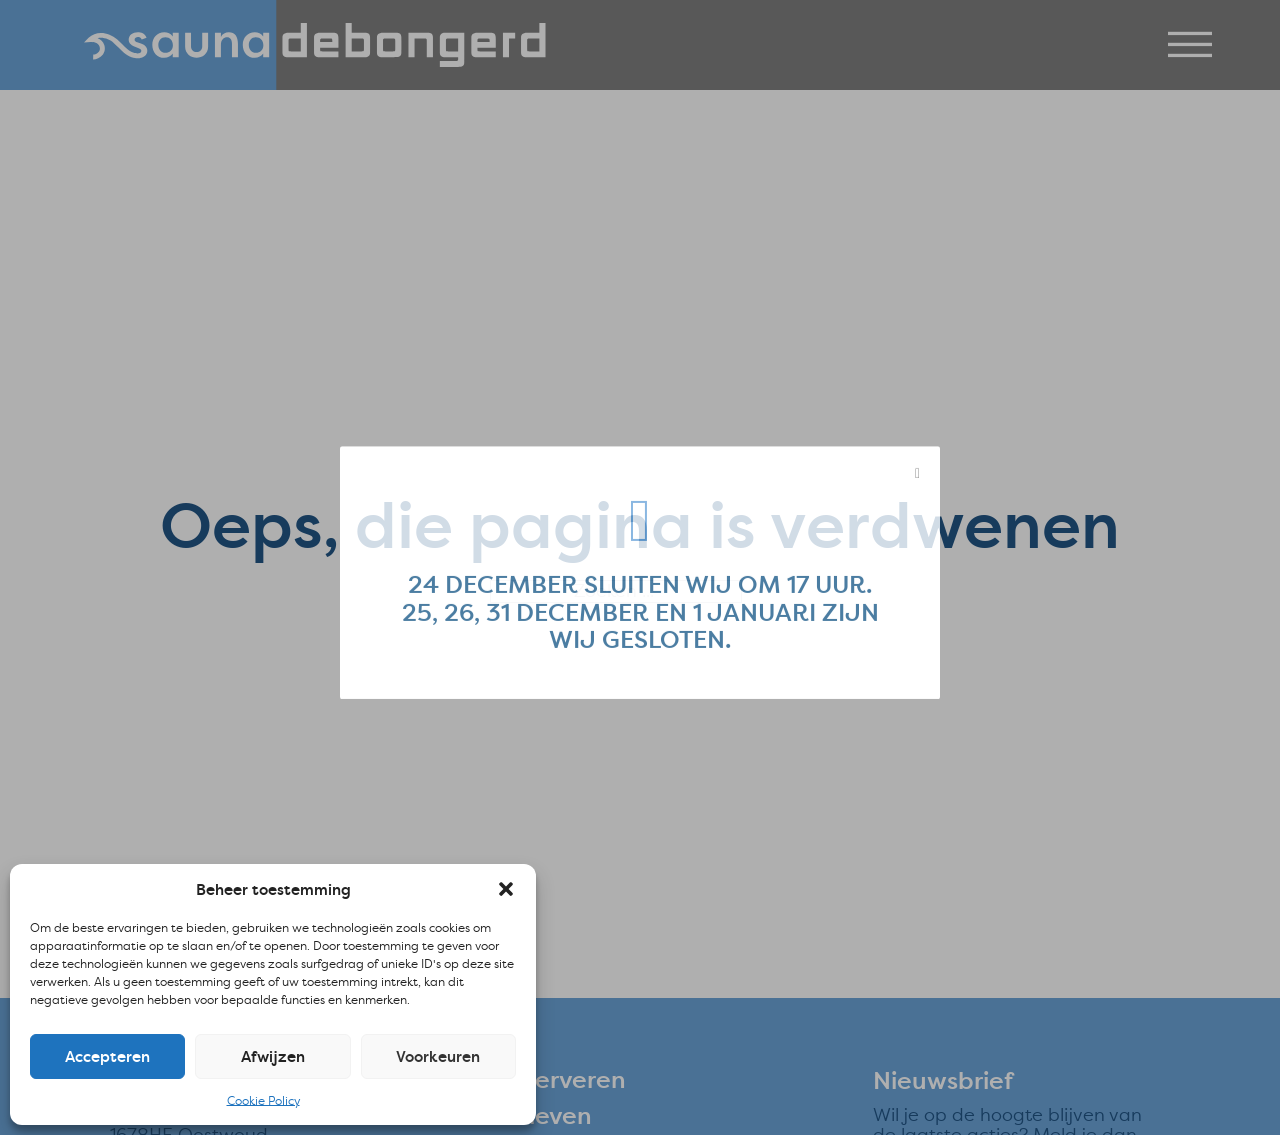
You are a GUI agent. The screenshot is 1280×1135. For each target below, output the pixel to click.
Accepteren (107, 1056)
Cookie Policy (263, 1100)
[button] (506, 889)
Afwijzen (273, 1056)
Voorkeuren (438, 1056)
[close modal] (917, 479)
